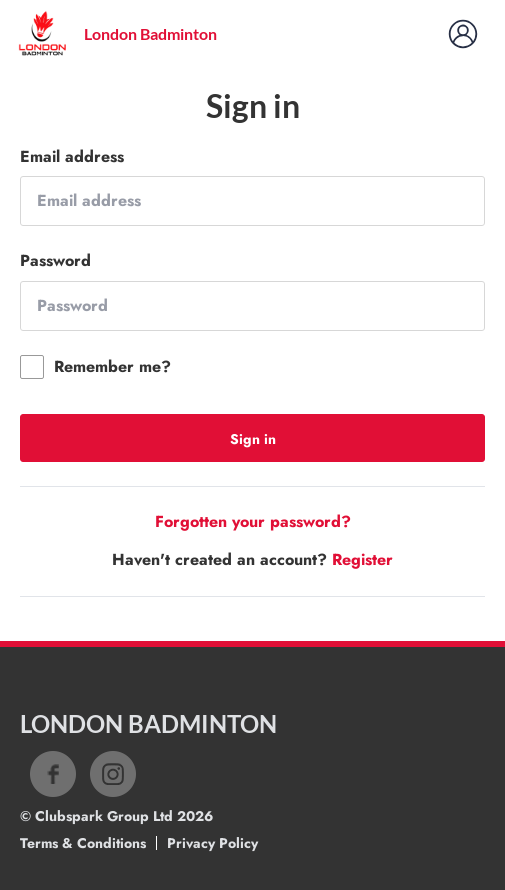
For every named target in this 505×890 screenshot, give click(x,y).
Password (55, 261)
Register (362, 559)
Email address (72, 157)
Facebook (53, 774)
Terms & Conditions (83, 843)
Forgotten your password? (253, 521)
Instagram (113, 774)
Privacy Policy (212, 843)
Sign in (253, 439)
